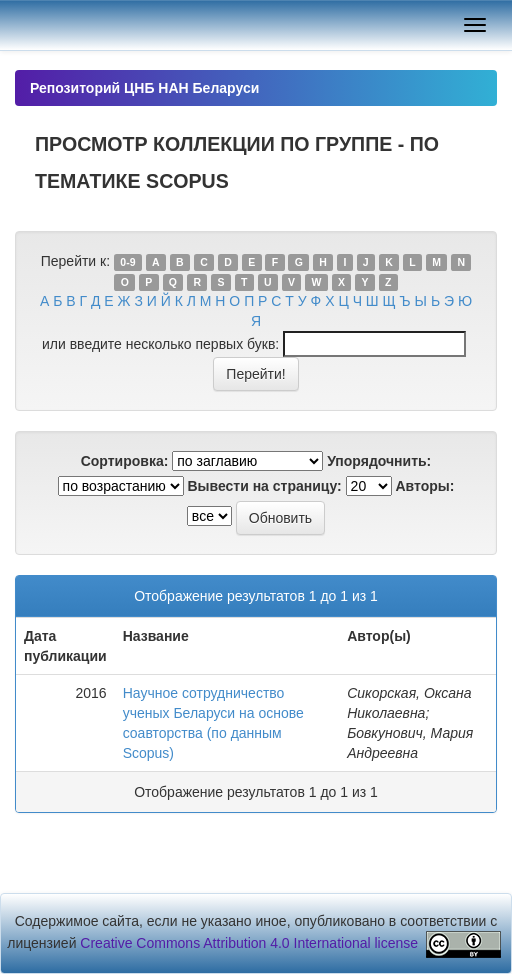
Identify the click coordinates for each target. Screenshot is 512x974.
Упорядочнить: (379, 461)
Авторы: (425, 486)
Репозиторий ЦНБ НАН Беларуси (144, 88)
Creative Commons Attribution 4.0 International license (249, 943)
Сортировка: (125, 461)
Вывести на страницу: (264, 486)
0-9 (127, 262)
